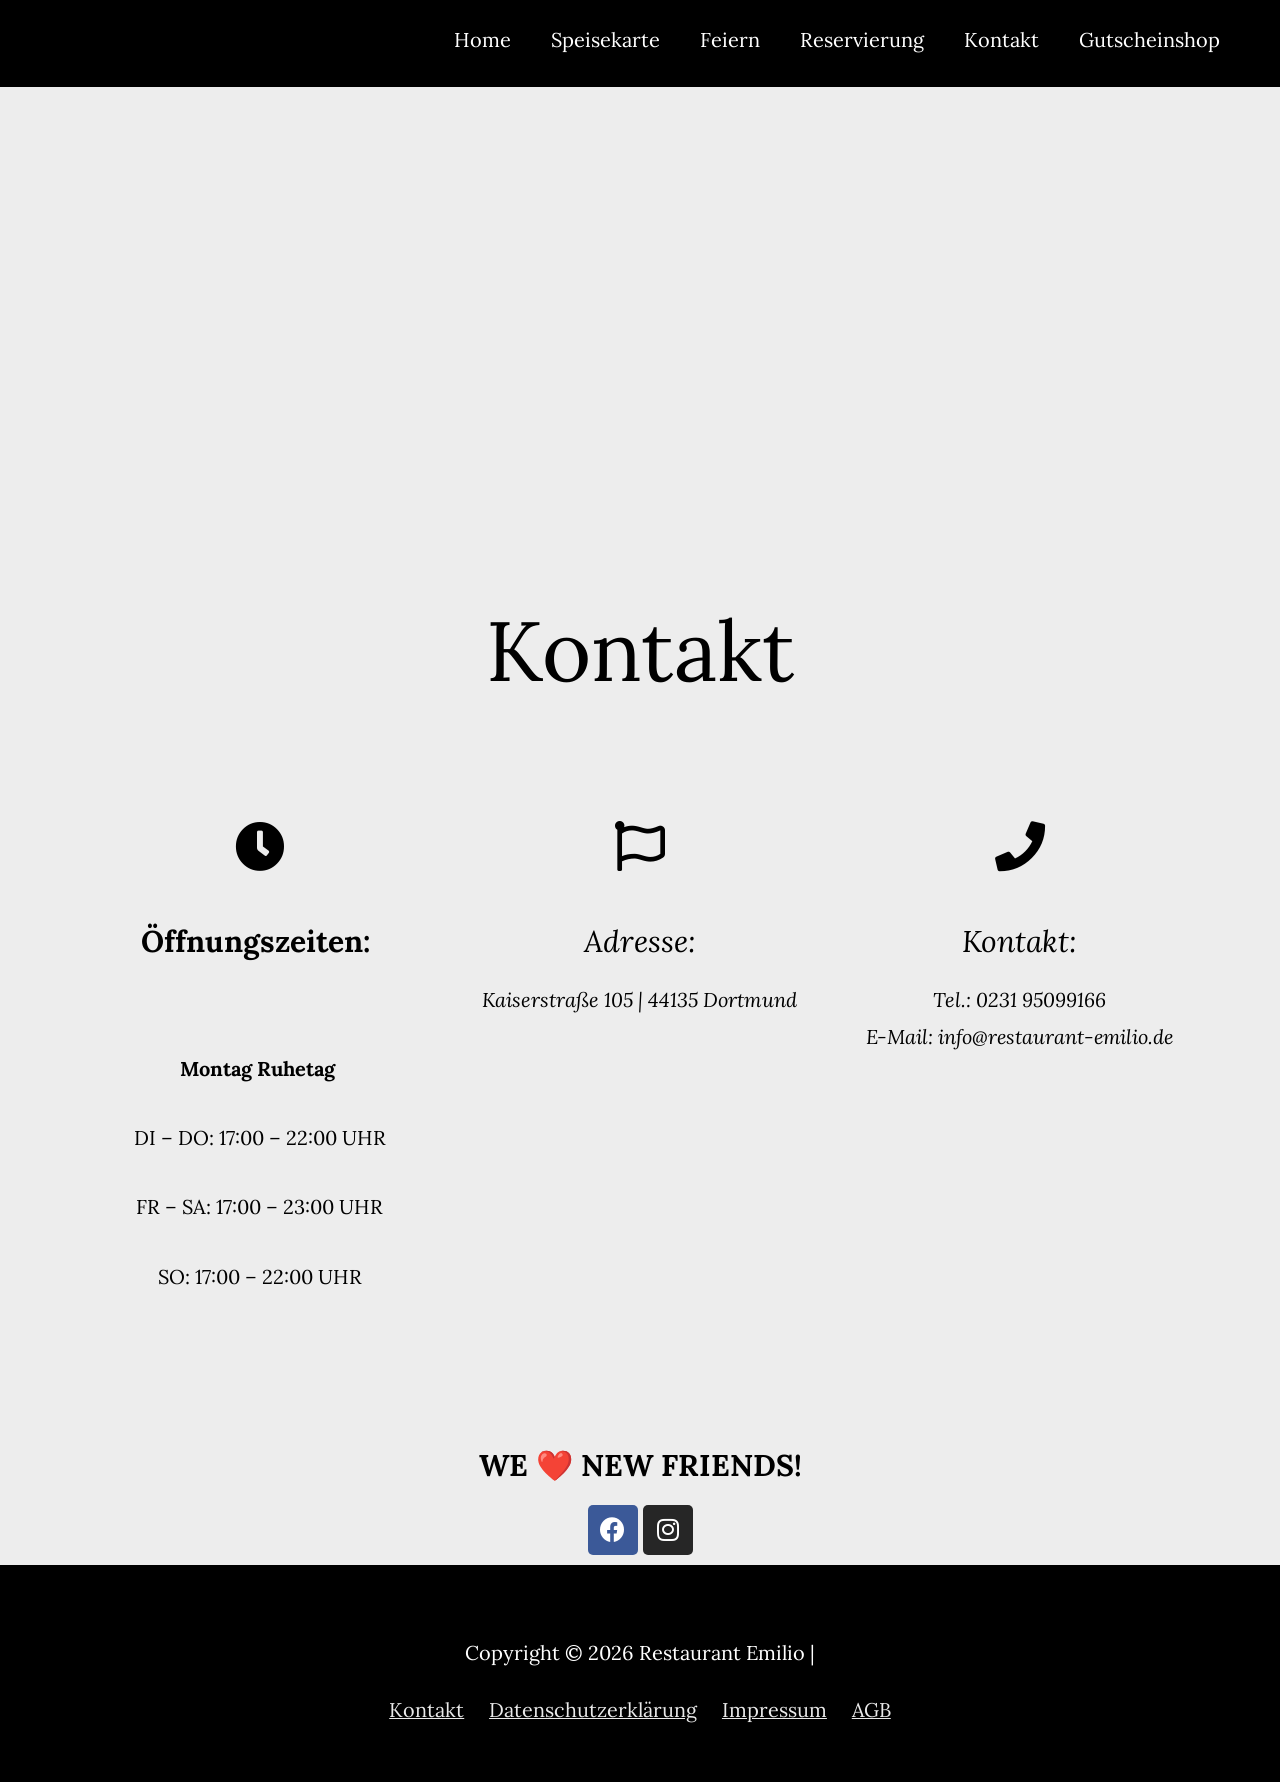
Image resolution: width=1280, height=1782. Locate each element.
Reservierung (862, 39)
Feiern (730, 39)
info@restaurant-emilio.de (1053, 1036)
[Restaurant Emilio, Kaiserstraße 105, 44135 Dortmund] (640, 313)
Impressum (774, 1709)
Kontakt (1001, 39)
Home (482, 39)
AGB (872, 1709)
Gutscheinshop (1149, 39)
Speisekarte (605, 39)
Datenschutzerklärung (593, 1709)
